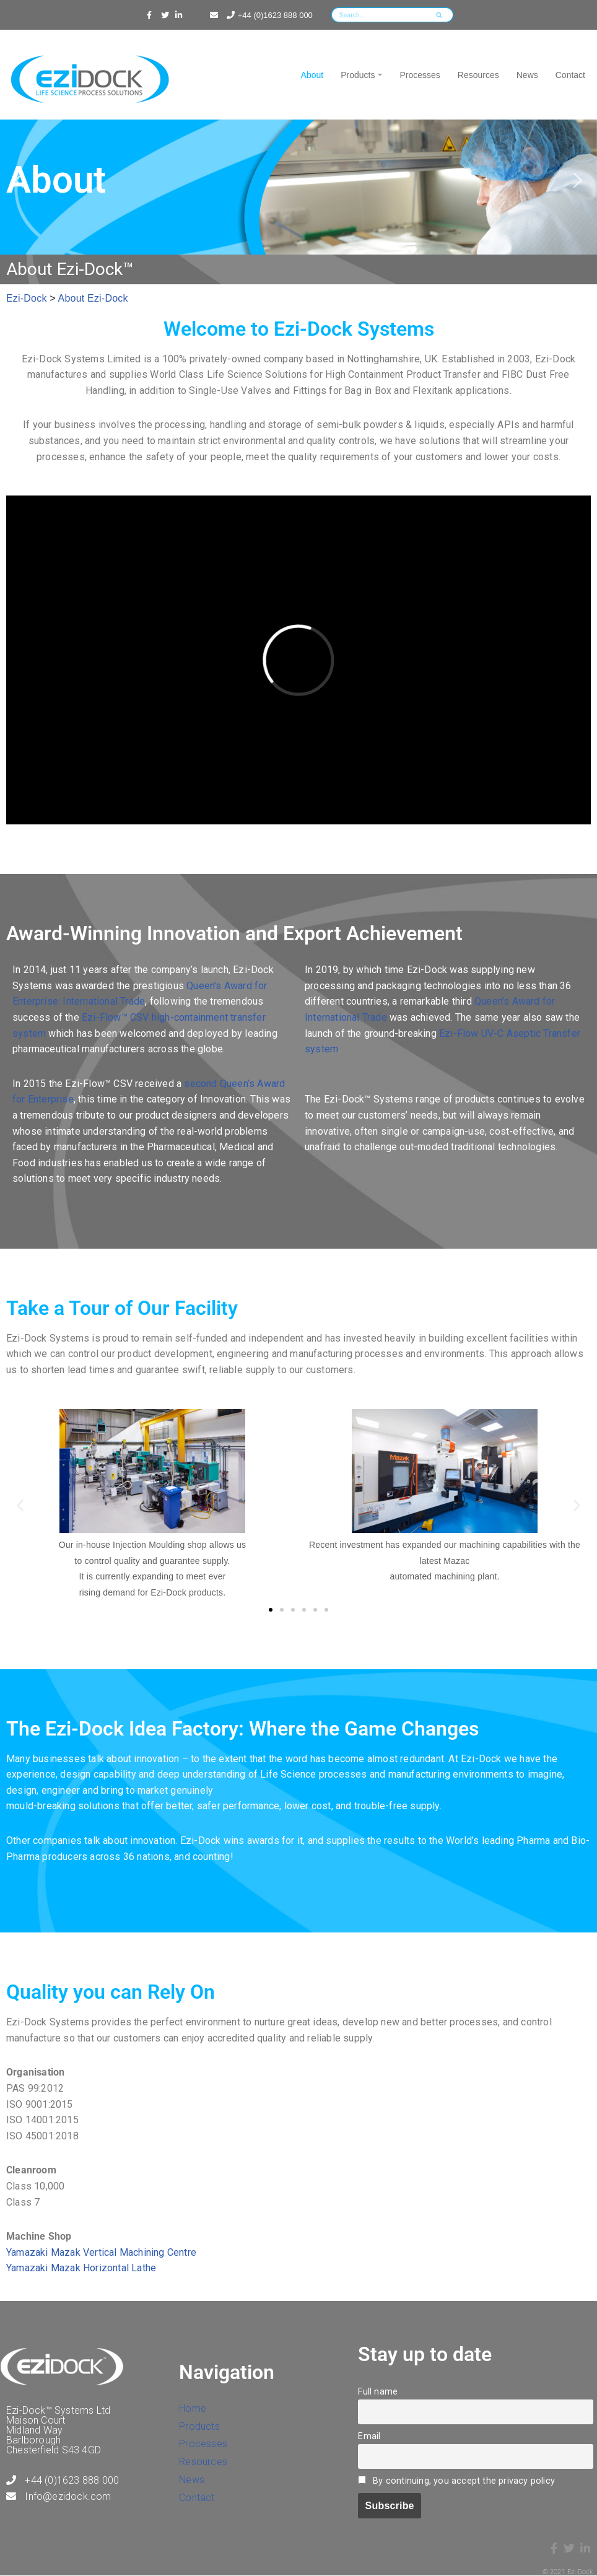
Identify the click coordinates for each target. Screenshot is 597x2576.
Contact (570, 75)
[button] (380, 74)
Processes (419, 75)
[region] (298, 180)
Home (192, 2408)
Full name (378, 2391)
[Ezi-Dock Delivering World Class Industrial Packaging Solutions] (92, 81)
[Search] (378, 14)
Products (199, 2426)
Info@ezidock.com (58, 2496)
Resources (478, 75)
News (527, 75)
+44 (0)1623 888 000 (268, 15)
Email (369, 2436)
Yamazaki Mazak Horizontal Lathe (81, 2268)
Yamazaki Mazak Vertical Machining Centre (101, 2252)
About (312, 75)
